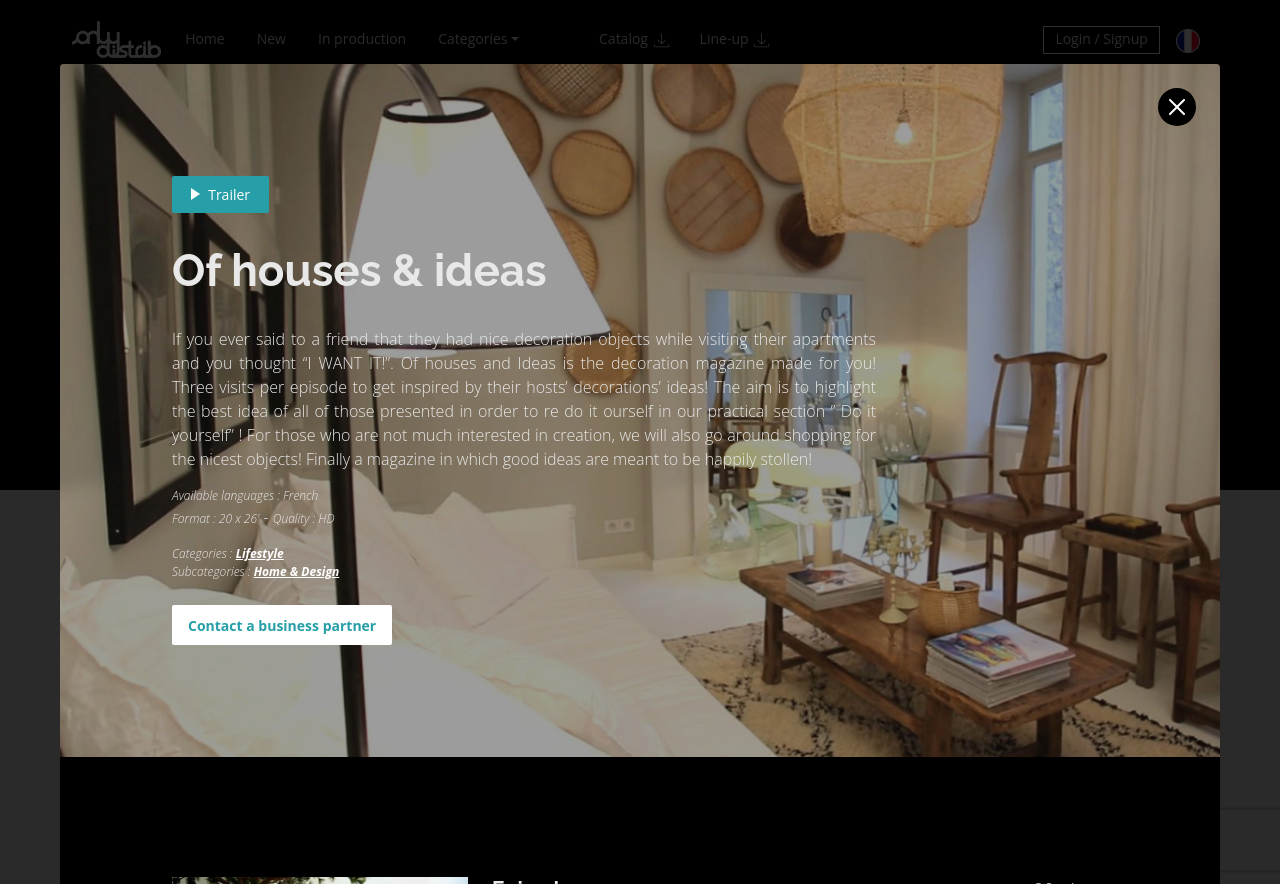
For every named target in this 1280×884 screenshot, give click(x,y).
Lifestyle (260, 553)
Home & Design (296, 571)
